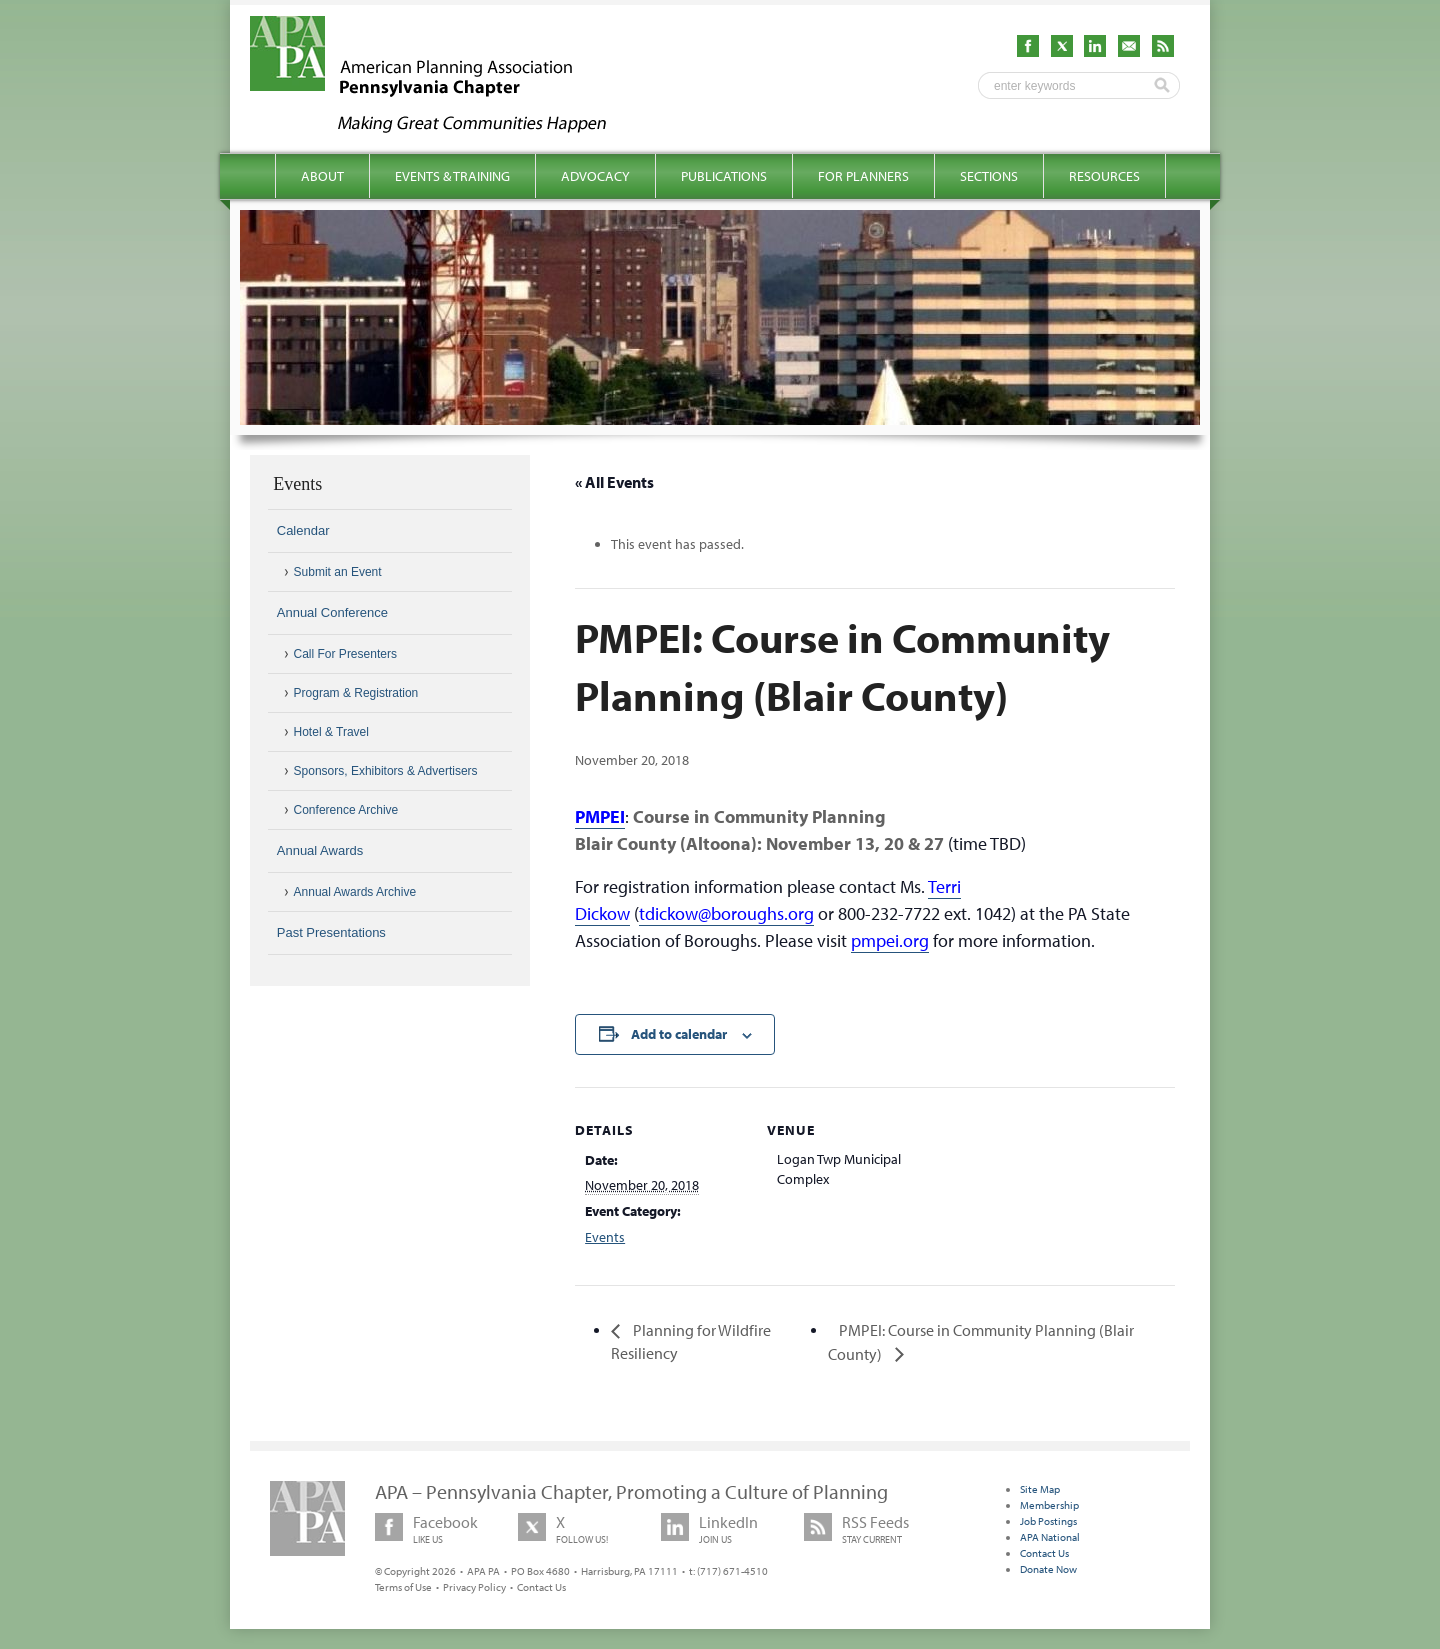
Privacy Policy (474, 1587)
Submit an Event (338, 572)
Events (605, 1237)
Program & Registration (356, 693)
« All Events (614, 482)
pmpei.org (890, 940)
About (322, 176)
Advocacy (595, 176)
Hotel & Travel (331, 732)
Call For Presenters (345, 654)
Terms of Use (403, 1587)
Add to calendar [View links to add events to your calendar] (679, 1034)
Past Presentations (331, 932)
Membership (1049, 1505)
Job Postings (1048, 1521)
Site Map (1040, 1489)
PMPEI (600, 816)
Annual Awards (320, 850)
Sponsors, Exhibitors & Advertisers (386, 771)
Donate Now (1048, 1569)
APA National (1050, 1537)
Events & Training (452, 176)
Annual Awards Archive (355, 892)
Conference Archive (346, 810)
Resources (1104, 176)
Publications (724, 176)
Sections (989, 176)
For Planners (863, 176)
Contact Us (541, 1587)
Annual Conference (332, 612)
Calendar (303, 530)
